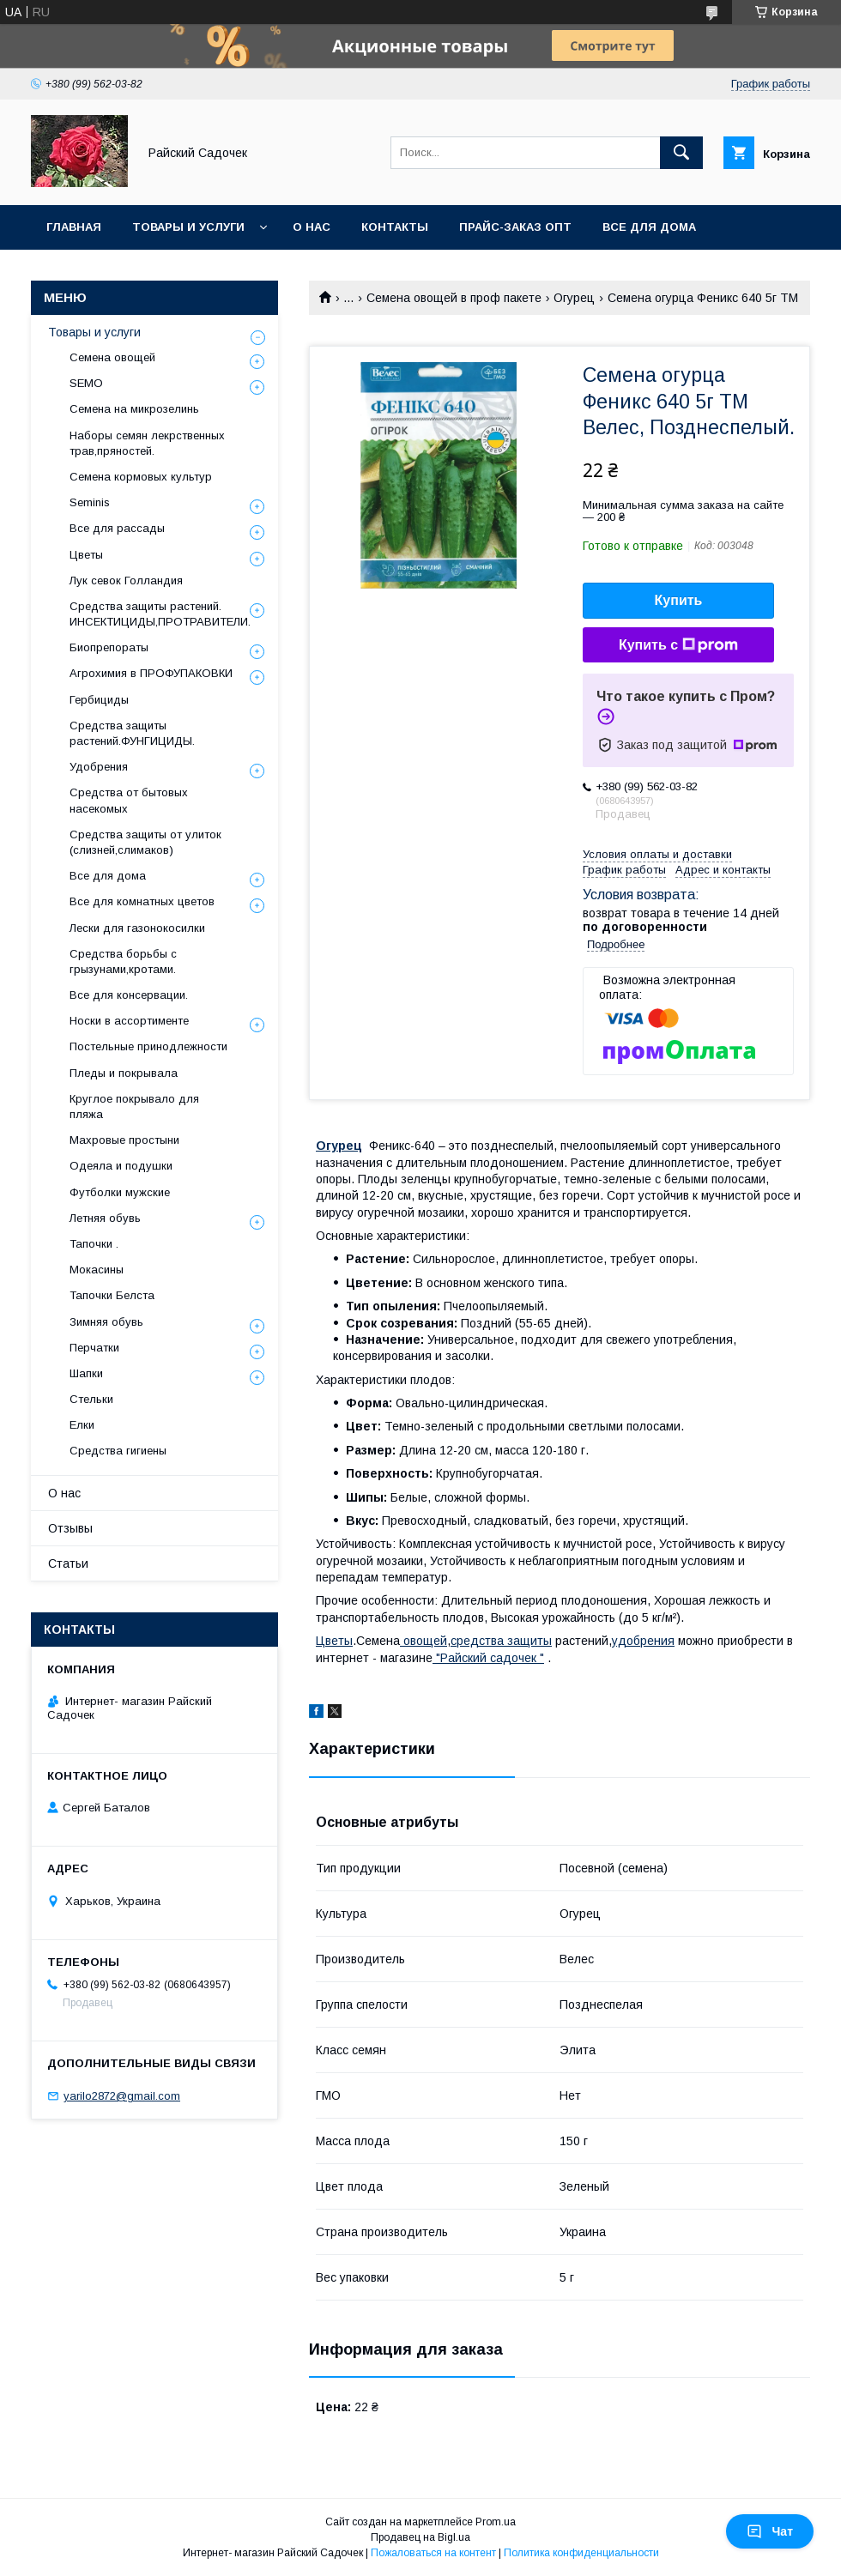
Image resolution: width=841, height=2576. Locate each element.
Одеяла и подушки (121, 1165)
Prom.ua (495, 2522)
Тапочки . (94, 1243)
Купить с (678, 645)
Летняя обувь (105, 1218)
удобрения (643, 1641)
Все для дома (108, 875)
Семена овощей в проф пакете (454, 298)
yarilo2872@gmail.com (122, 2095)
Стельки (91, 1399)
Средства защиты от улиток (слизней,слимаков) (145, 842)
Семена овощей (112, 357)
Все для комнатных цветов (142, 901)
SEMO (86, 383)
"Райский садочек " (488, 1658)
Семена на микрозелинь (134, 408)
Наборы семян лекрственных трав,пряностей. (147, 443)
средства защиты (501, 1641)
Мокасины (97, 1269)
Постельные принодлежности (148, 1046)
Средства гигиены (118, 1450)
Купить (679, 600)
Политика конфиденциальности (581, 2553)
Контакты (394, 227)
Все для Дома (649, 227)
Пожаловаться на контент (433, 2553)
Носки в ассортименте (129, 1020)
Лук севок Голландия (126, 580)
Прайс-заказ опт (515, 227)
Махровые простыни (124, 1140)
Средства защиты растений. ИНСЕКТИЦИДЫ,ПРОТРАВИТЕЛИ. (160, 614)
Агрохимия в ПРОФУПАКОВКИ (151, 673)
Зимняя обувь (106, 1321)
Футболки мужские (120, 1192)
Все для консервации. (129, 995)
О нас (311, 227)
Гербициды (99, 699)
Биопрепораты (109, 647)
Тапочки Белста (112, 1295)
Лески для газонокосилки (137, 928)
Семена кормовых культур (141, 476)
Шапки (86, 1373)
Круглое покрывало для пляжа (134, 1106)
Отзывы (70, 1528)
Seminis (90, 502)
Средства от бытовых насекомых (129, 800)
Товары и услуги (188, 227)
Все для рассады (117, 528)
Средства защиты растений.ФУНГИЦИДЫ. (132, 733)
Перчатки (94, 1347)
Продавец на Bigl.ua (420, 2537)
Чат (770, 2531)
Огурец (574, 298)
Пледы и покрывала (124, 1073)
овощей (423, 1641)
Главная (73, 227)
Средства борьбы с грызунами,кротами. (123, 961)
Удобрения (99, 766)
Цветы (334, 1641)
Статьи (68, 1563)
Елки (82, 1424)
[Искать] (681, 152)
